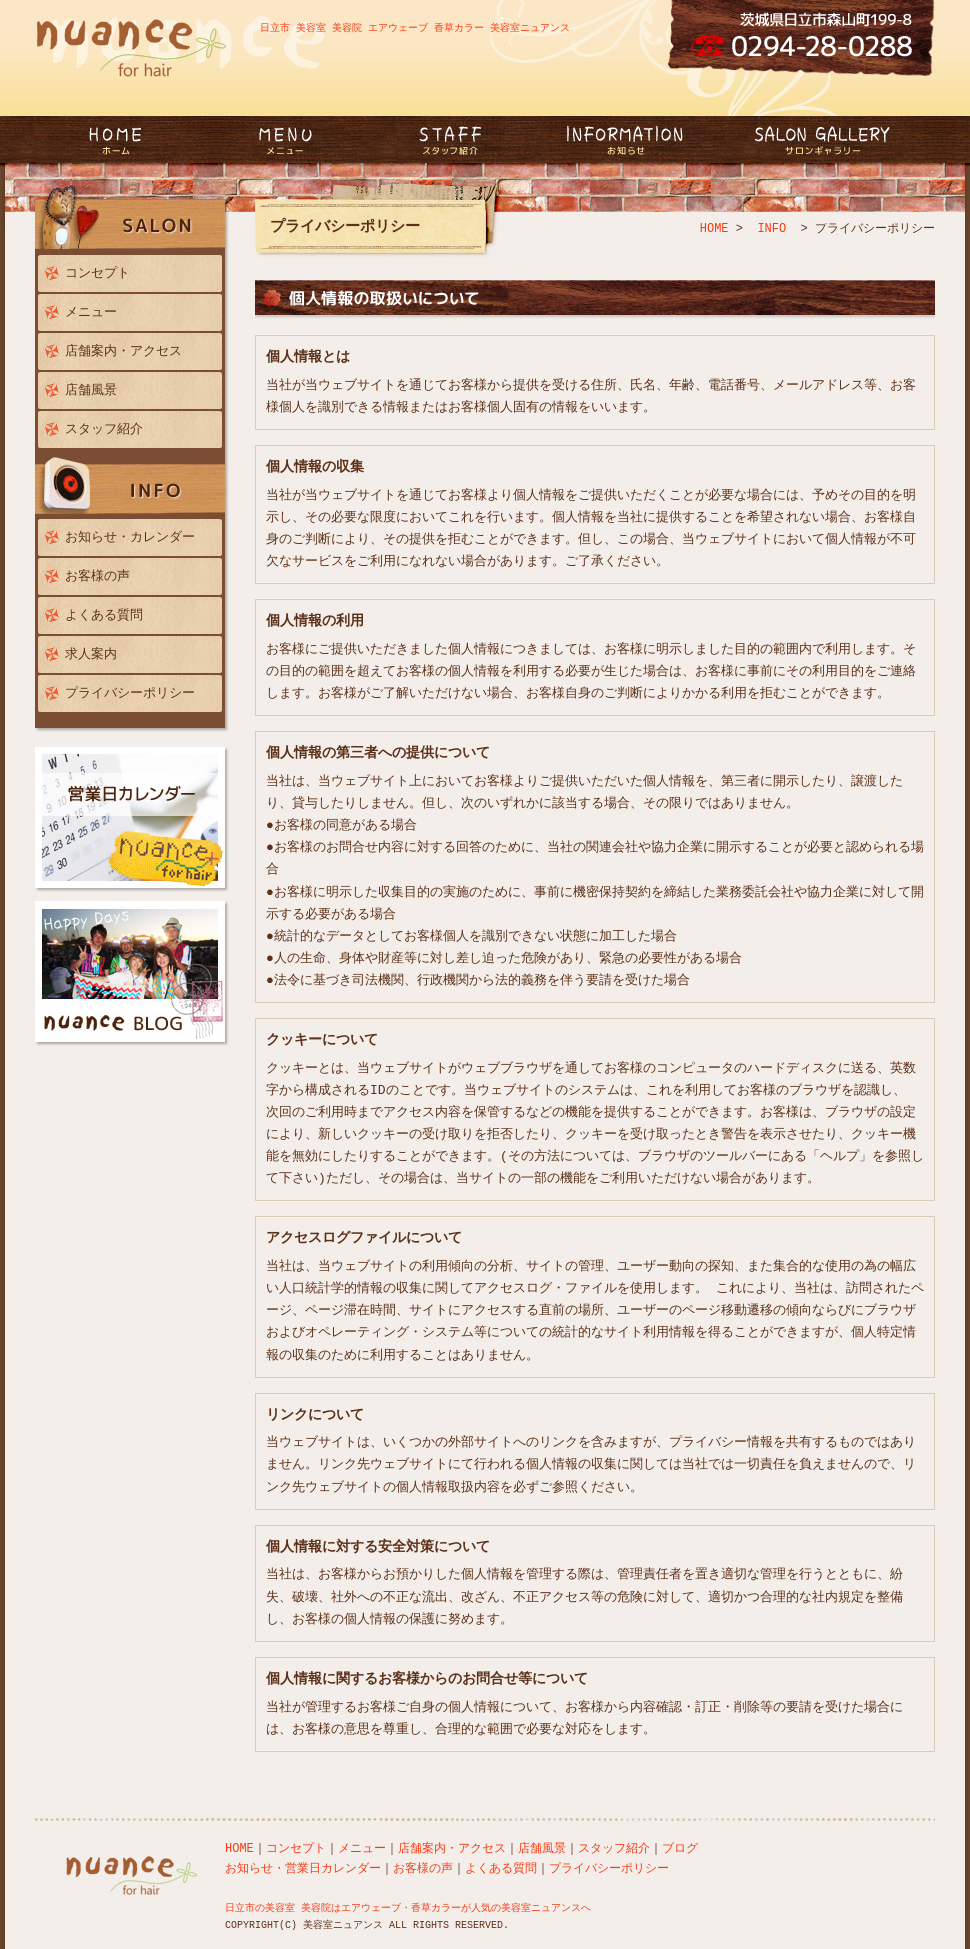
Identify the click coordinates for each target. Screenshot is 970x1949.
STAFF (450, 139)
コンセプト (97, 273)
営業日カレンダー (132, 820)
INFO (132, 483)
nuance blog (132, 974)
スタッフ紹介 (104, 429)
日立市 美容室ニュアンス (132, 150)
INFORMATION (625, 139)
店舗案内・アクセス (123, 351)
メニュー (91, 312)
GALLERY (820, 139)
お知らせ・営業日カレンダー (303, 1868)
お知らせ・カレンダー (130, 537)
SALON (132, 219)
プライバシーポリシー (130, 693)
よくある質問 (104, 615)
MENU (293, 139)
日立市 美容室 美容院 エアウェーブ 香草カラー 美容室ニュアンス (415, 28)
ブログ (680, 1848)
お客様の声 (97, 576)
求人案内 (91, 654)
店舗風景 (91, 390)
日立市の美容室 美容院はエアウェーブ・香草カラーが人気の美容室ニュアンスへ (408, 1908)
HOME (714, 228)
